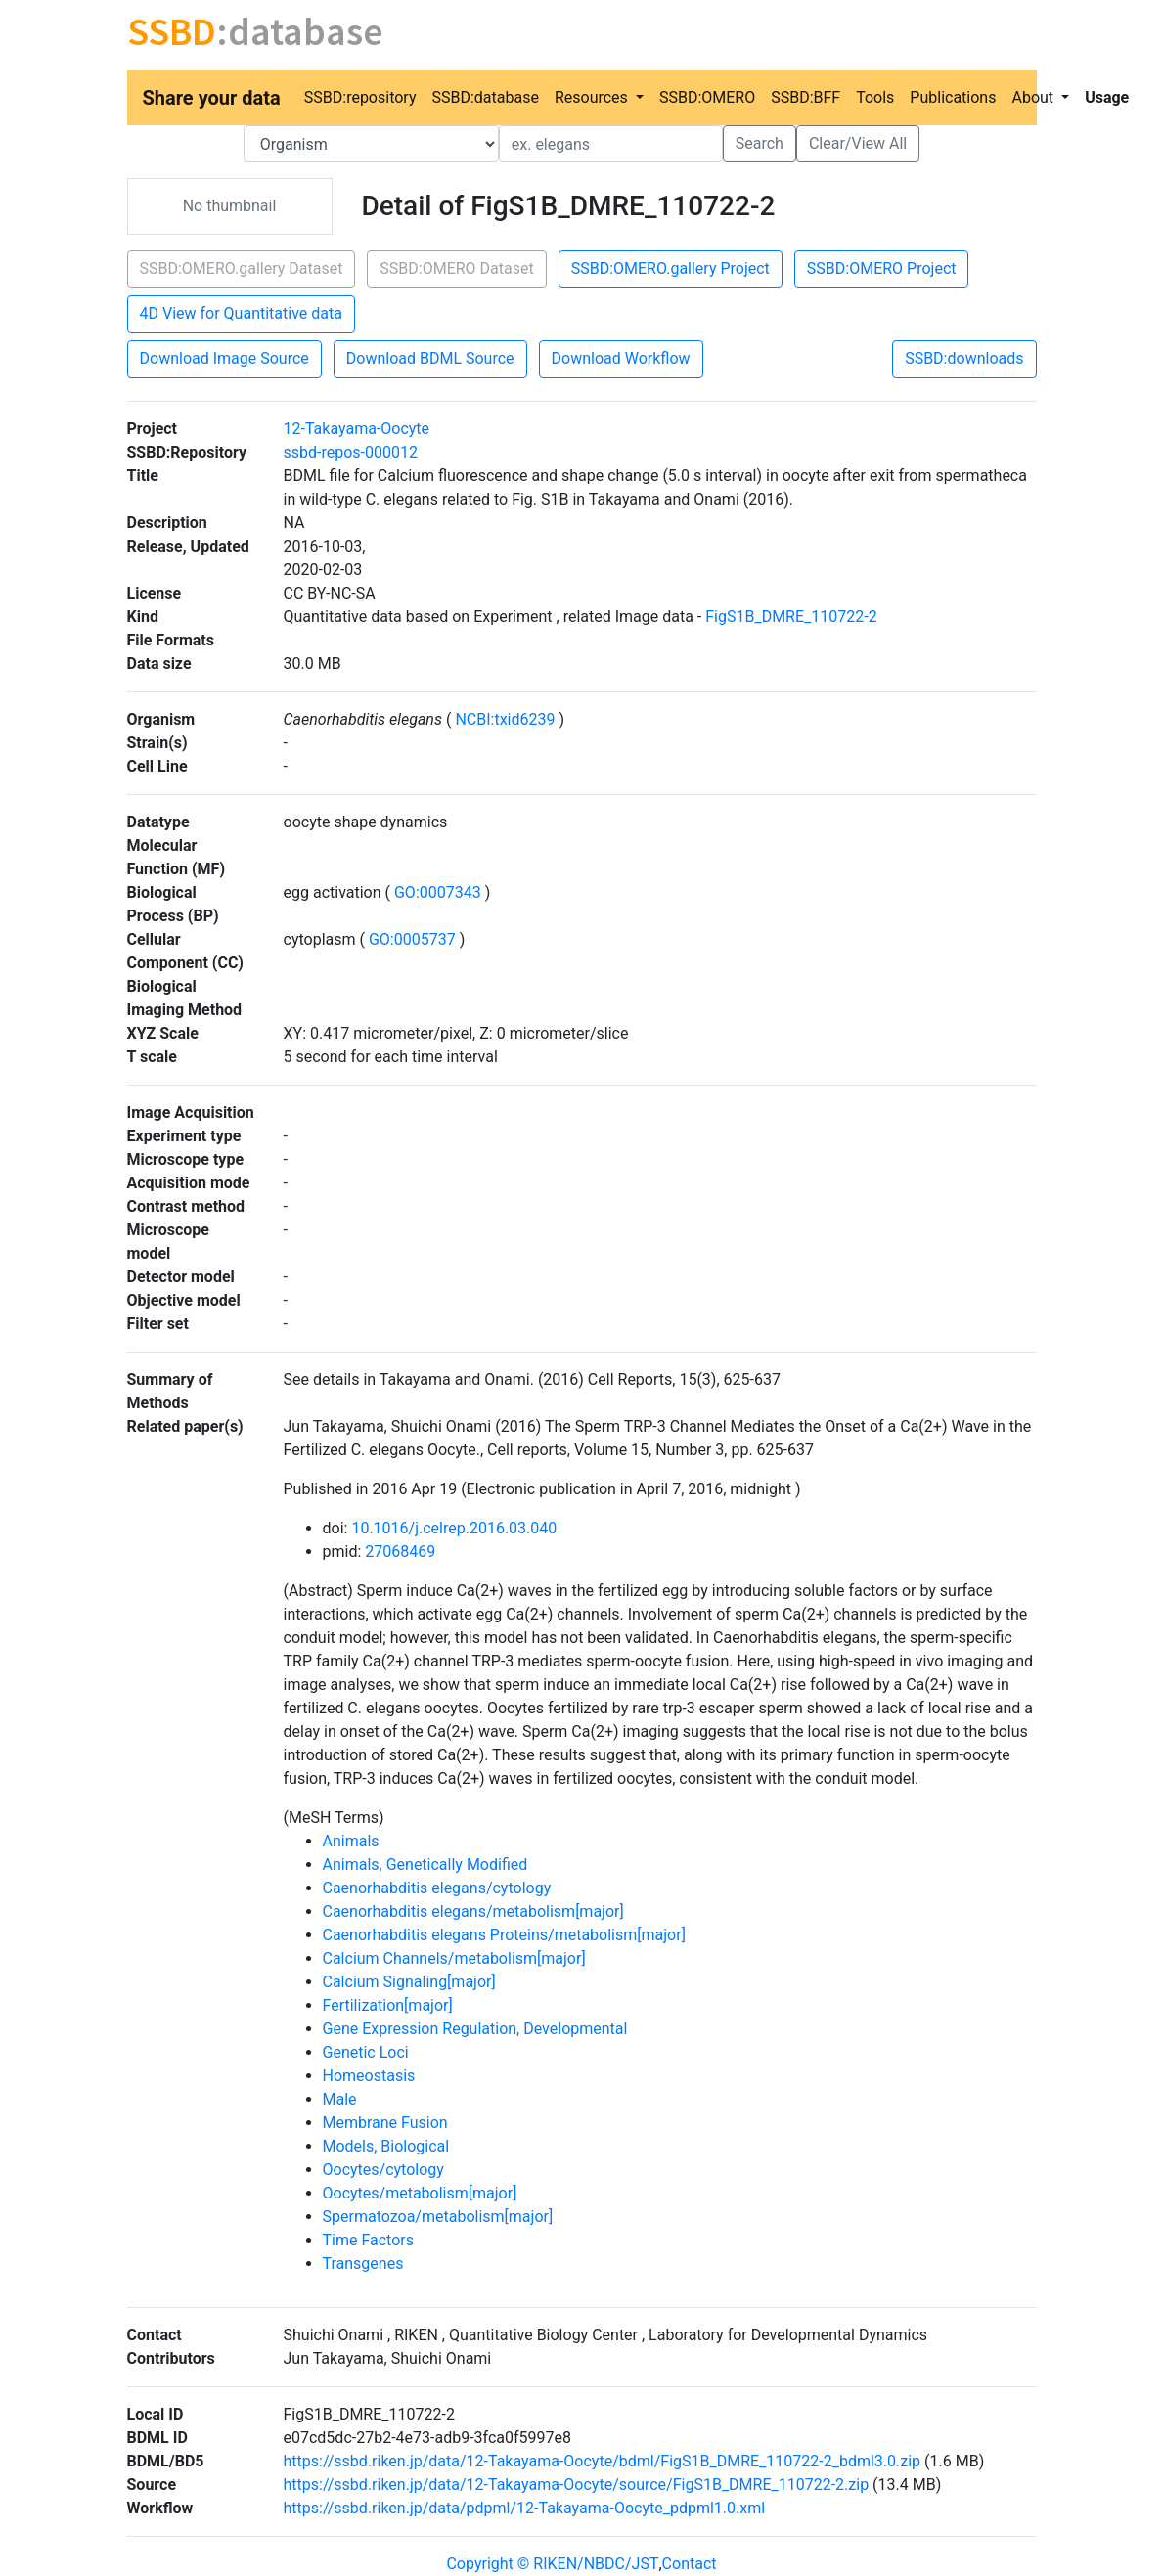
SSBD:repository (360, 97)
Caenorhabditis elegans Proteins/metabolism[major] (504, 1935)
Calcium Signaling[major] (409, 1982)
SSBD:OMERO (707, 97)
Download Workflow (621, 358)
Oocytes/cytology (383, 2169)
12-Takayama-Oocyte (357, 429)
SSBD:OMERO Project (882, 268)
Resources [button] (593, 97)
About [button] (1034, 97)
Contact (689, 2563)
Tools (875, 97)
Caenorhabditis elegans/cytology (437, 1888)
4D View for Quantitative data (241, 313)
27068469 (400, 1551)
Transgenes (363, 2263)
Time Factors (368, 2240)
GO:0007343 (437, 892)
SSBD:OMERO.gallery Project (670, 268)
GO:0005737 (412, 939)
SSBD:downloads (964, 358)
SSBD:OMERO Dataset (456, 268)
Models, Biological (386, 2146)
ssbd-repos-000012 (351, 452)
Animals (351, 1841)
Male (340, 2099)
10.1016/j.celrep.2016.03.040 (454, 1528)
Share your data (212, 98)
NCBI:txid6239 (505, 719)
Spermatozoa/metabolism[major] (438, 2216)
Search (759, 143)
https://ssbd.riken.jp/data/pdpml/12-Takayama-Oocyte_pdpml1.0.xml (525, 2508)
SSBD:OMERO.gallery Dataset (241, 268)
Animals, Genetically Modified (425, 1864)
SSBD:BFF (805, 97)
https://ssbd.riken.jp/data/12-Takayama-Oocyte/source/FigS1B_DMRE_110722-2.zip (577, 2484)
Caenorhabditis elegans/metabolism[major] (473, 1911)
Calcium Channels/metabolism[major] (454, 1958)
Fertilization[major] (388, 2005)
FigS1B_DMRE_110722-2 (790, 616)
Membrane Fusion (385, 2122)
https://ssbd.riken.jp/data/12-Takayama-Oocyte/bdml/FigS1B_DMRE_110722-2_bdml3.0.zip (602, 2461)
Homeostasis (369, 2075)
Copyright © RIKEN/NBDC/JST (552, 2563)
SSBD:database (484, 97)
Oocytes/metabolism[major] (420, 2193)
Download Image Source (224, 358)
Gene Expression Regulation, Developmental (475, 2029)
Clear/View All (858, 143)
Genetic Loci (366, 2052)
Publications (953, 97)
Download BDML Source (430, 358)
